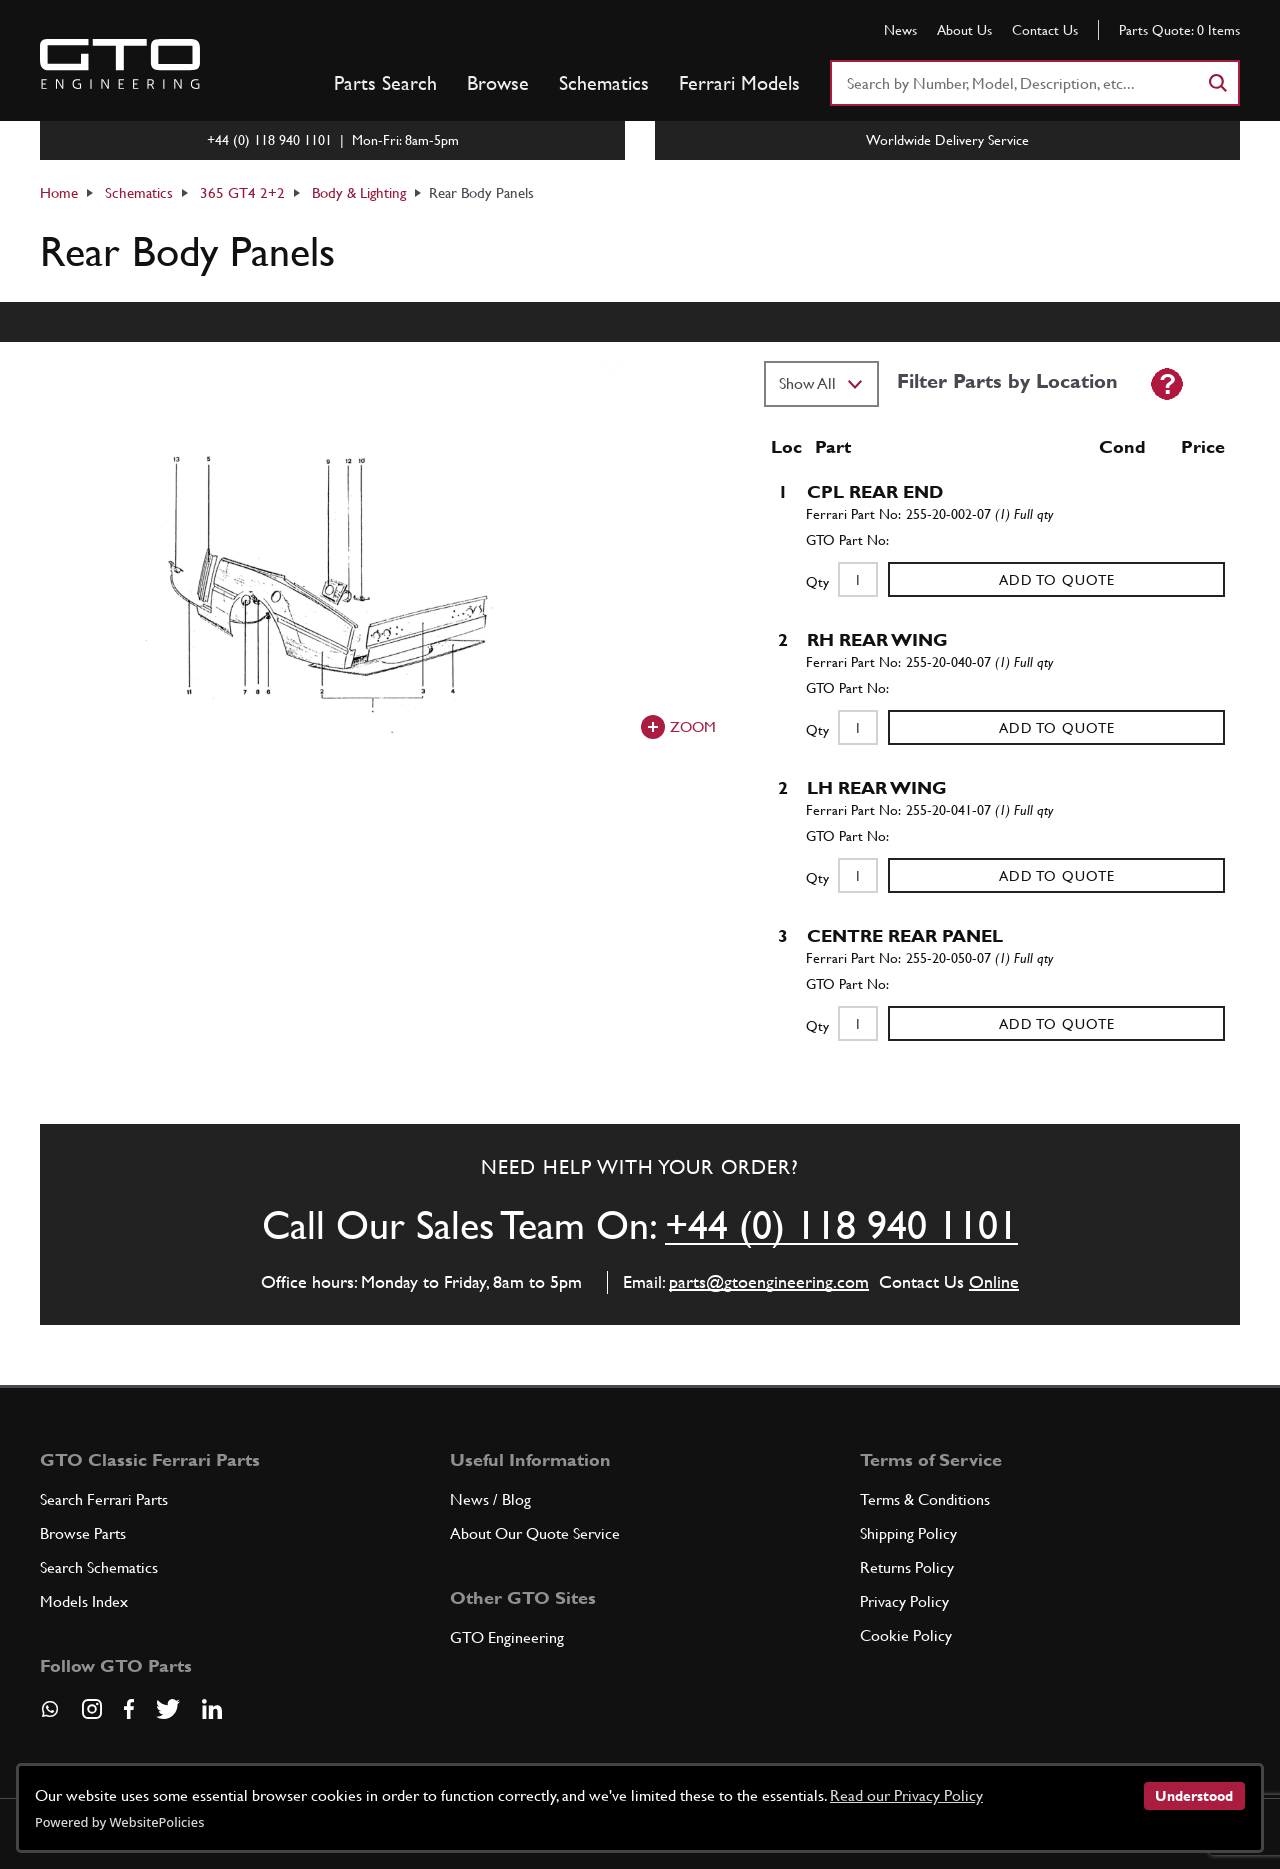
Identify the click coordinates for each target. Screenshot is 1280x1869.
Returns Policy (907, 1567)
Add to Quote (1057, 580)
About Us (964, 30)
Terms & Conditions (925, 1499)
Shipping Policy (908, 1533)
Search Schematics (99, 1567)
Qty (817, 582)
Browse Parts (83, 1533)
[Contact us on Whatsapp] (50, 1716)
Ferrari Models (739, 83)
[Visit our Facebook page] (129, 1709)
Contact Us (1045, 30)
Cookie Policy (906, 1635)
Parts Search (385, 83)
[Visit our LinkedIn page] (212, 1709)
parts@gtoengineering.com (769, 1281)
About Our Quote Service (535, 1533)
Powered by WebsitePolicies (119, 1822)
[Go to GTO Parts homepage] (120, 64)
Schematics (604, 83)
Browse (498, 83)
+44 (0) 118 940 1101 (841, 1225)
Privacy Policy (904, 1601)
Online (994, 1281)
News (900, 30)
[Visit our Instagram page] (92, 1709)
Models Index (84, 1601)
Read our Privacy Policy (906, 1795)
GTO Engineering (507, 1637)
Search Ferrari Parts (104, 1499)
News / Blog (490, 1499)
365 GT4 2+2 (242, 192)
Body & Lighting (359, 192)
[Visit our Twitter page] (168, 1709)
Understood (1194, 1796)
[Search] (1217, 83)
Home (59, 192)
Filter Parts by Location (1007, 381)
